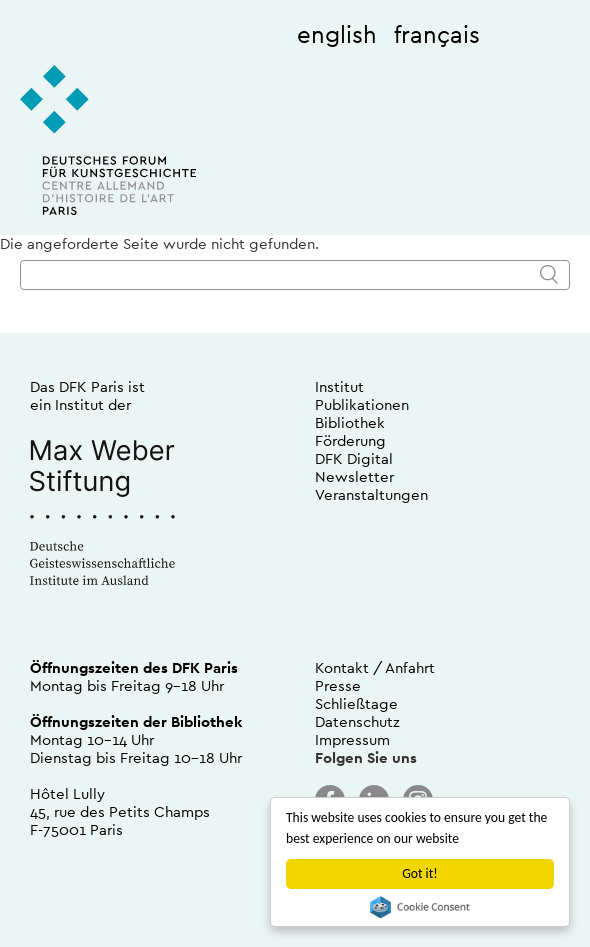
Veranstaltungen (371, 494)
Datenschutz (357, 721)
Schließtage (356, 703)
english (337, 34)
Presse (338, 685)
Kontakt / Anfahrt (375, 667)
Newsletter (354, 476)
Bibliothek (350, 422)
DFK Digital (354, 458)
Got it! (419, 873)
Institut (339, 386)
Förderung (350, 440)
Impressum (352, 739)
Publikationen (362, 404)
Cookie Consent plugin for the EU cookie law (420, 907)
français (437, 34)
